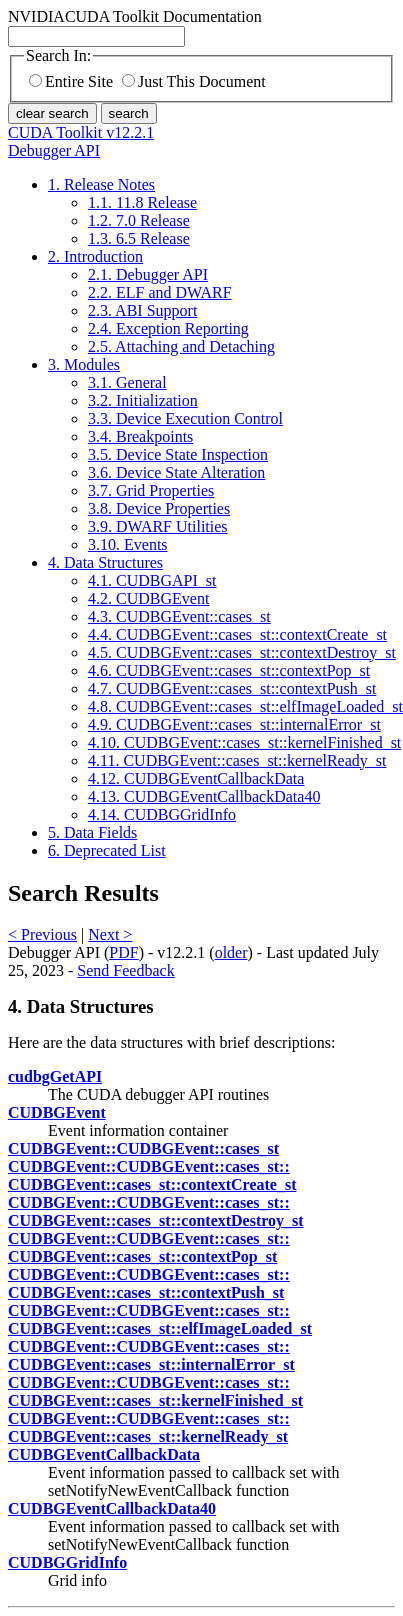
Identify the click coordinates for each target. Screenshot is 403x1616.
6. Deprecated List (107, 850)
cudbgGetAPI (55, 1076)
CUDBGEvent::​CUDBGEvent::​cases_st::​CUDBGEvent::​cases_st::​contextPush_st (149, 1283)
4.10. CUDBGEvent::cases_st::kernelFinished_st (244, 742)
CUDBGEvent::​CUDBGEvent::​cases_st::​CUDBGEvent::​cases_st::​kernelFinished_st (155, 1391)
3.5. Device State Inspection (178, 454)
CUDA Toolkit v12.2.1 (81, 132)
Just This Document (194, 81)
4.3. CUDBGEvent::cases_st (179, 616)
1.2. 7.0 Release (139, 220)
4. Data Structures (105, 562)
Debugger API (54, 150)
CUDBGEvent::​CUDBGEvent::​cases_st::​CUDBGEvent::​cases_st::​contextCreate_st (152, 1175)
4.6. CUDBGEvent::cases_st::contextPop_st (229, 670)
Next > (110, 934)
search (129, 113)
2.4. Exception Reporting (168, 328)
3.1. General (127, 382)
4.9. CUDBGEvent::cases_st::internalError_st (234, 724)
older (231, 952)
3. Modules (84, 364)
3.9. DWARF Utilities (158, 526)
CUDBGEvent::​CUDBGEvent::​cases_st (143, 1148)
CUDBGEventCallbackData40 (112, 1508)
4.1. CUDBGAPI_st (152, 580)
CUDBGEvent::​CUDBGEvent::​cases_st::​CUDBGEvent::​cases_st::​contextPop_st (149, 1247)
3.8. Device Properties (159, 508)
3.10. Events (128, 544)
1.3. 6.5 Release (139, 238)
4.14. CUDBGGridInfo (162, 814)
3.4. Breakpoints (140, 436)
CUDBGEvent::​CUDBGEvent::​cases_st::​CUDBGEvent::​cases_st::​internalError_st (151, 1355)
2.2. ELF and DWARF (160, 292)
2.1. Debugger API (148, 274)
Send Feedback (125, 970)
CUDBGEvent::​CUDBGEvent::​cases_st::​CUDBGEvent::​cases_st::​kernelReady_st (149, 1427)
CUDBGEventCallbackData (104, 1454)
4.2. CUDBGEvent (148, 598)
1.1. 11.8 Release (142, 202)
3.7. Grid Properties (151, 490)
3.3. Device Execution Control (185, 418)
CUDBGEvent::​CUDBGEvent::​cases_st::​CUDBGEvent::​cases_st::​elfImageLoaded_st (160, 1319)
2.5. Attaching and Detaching (181, 346)
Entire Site (71, 81)
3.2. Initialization (143, 400)
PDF (123, 952)
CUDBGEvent (57, 1112)
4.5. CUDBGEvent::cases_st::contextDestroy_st (242, 652)
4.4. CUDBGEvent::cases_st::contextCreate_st (237, 634)
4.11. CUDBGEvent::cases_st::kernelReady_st (237, 760)
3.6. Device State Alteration (176, 472)
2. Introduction (95, 256)
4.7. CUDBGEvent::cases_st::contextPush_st (232, 688)
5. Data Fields (92, 832)
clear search (52, 113)
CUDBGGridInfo (67, 1562)
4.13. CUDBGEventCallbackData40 (204, 796)
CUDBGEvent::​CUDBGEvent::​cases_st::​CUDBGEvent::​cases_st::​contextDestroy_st (156, 1211)
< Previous (42, 934)
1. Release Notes (101, 184)
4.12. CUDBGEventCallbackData (196, 778)
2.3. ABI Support (142, 310)
